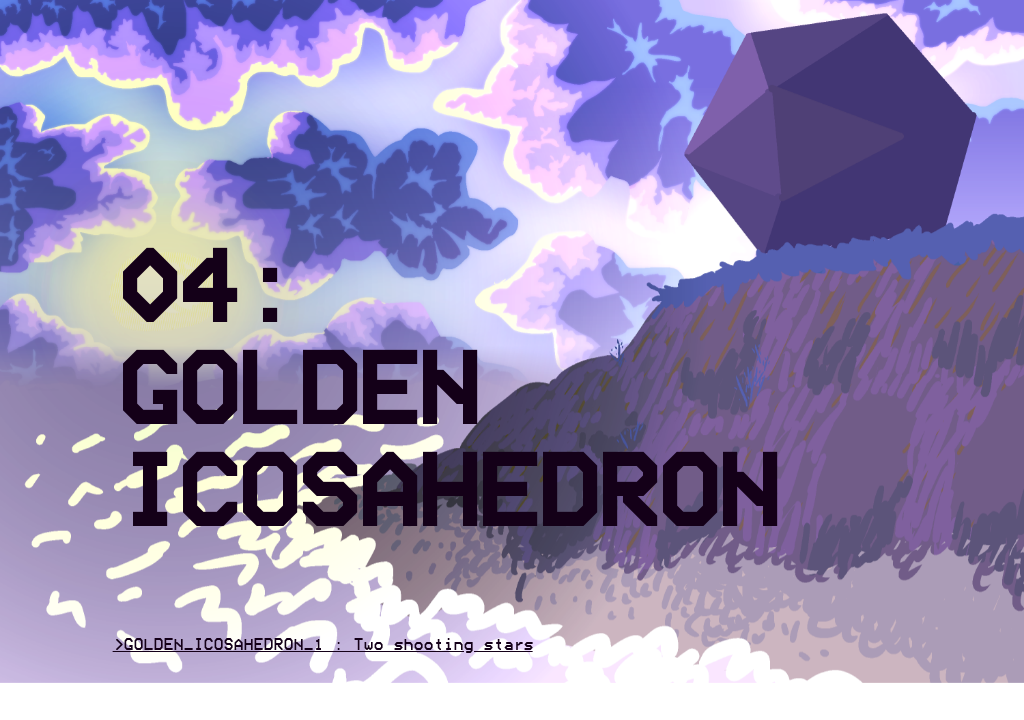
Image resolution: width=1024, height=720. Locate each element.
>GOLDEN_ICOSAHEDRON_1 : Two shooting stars (323, 645)
